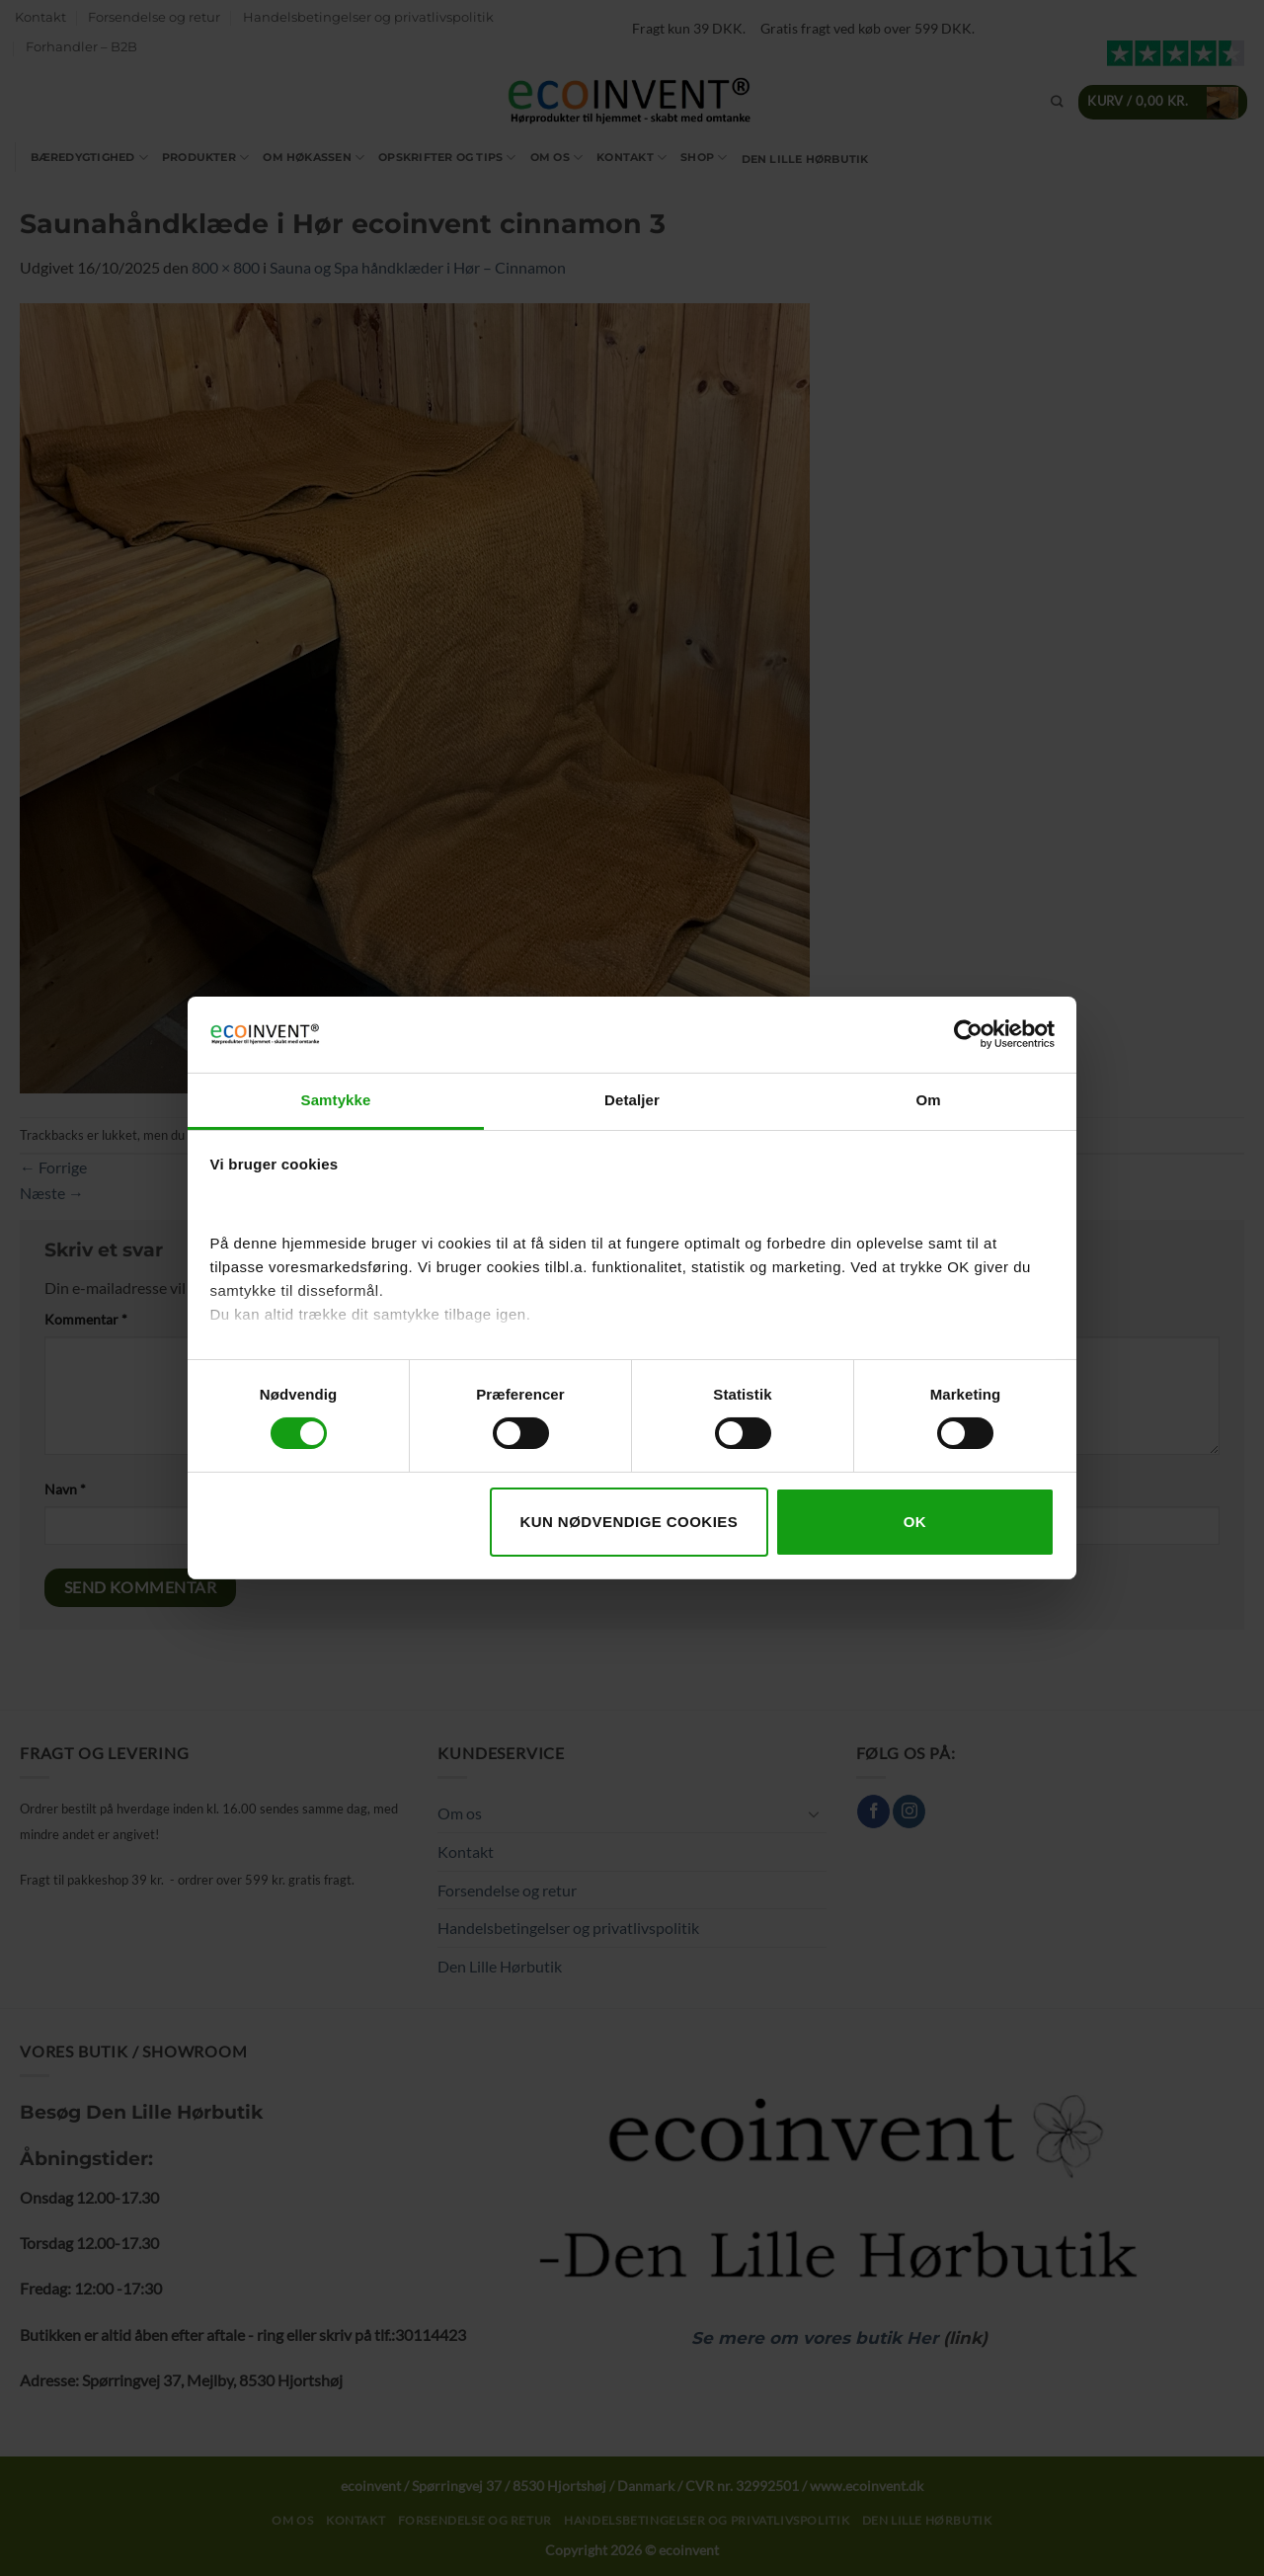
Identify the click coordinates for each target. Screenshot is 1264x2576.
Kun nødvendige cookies (628, 1521)
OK (915, 1521)
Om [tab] (927, 1099)
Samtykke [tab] (336, 1099)
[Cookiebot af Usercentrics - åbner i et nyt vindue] (968, 1034)
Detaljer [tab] (632, 1099)
